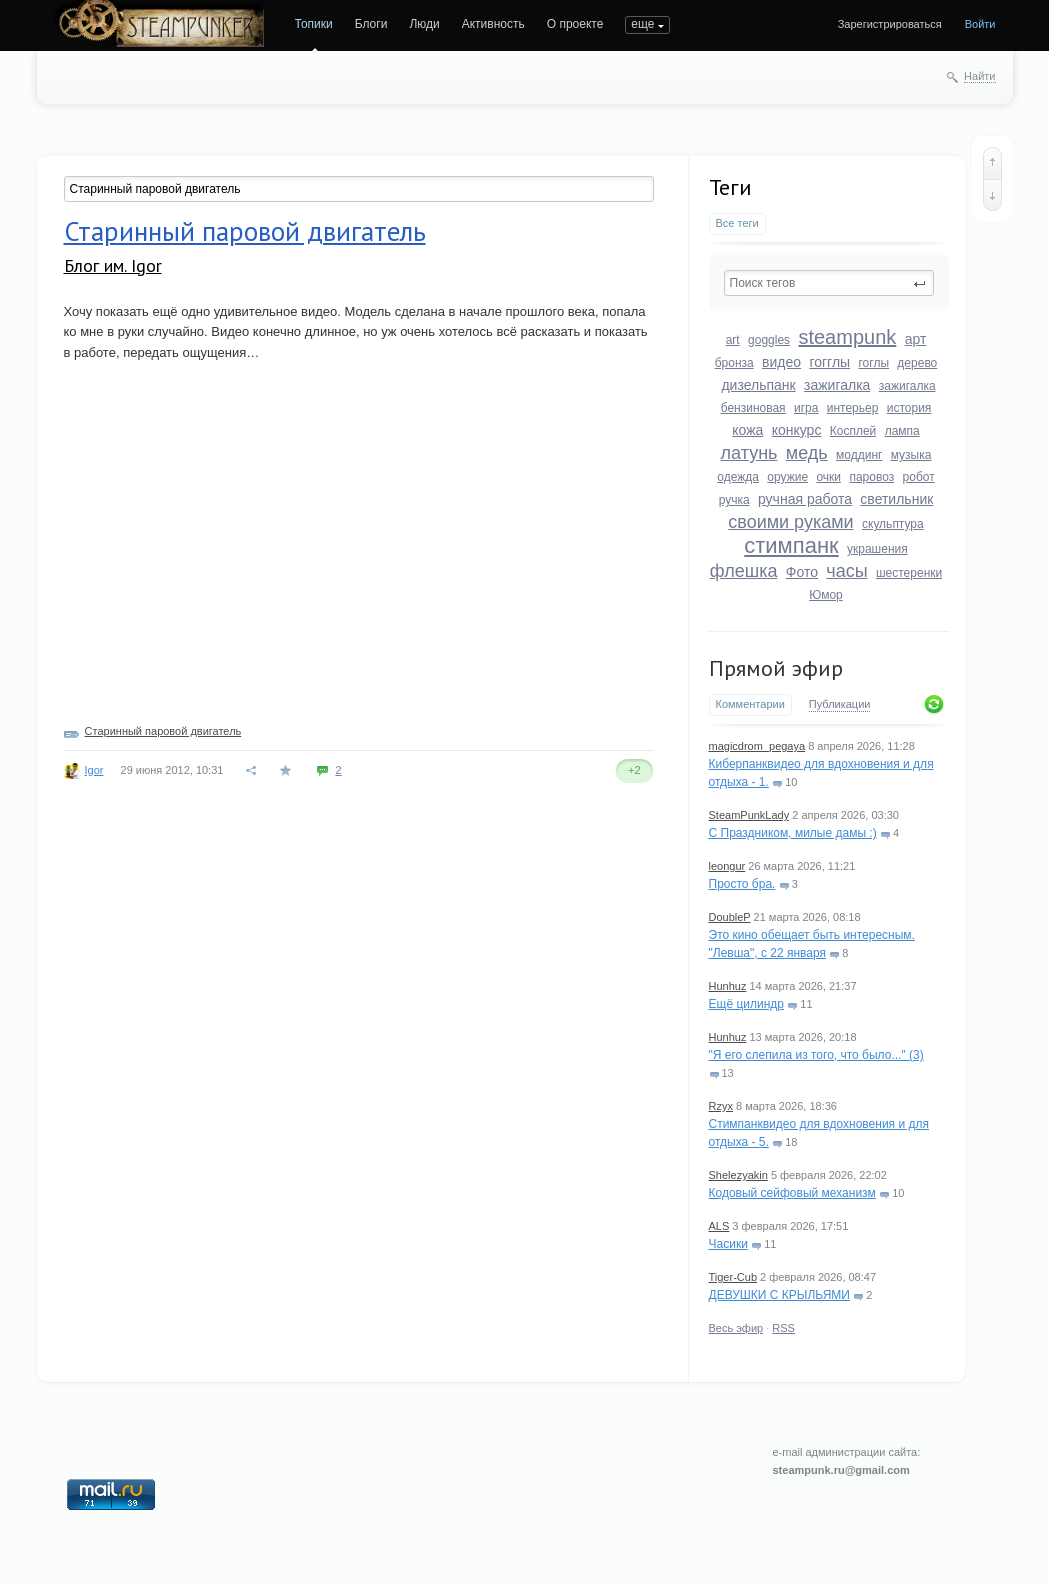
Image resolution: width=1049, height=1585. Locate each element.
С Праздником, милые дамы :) (793, 833)
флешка (744, 571)
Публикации (840, 704)
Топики (314, 24)
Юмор (826, 595)
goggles (769, 340)
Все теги (737, 223)
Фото (802, 572)
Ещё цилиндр (746, 1004)
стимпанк (791, 545)
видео (781, 362)
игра (806, 408)
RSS (783, 1328)
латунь (749, 453)
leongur (727, 866)
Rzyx (721, 1106)
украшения (877, 549)
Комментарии (750, 704)
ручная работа (805, 499)
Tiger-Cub (733, 1277)
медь (807, 453)
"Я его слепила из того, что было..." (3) (816, 1055)
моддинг (859, 455)
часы (846, 571)
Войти (980, 24)
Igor (94, 770)
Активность (493, 24)
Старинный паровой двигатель (245, 231)
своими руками (790, 522)
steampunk (847, 337)
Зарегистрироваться (890, 24)
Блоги (371, 24)
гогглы (829, 362)
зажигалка (837, 385)
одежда (738, 477)
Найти (979, 76)
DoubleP (730, 917)
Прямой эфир (776, 668)
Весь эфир (736, 1328)
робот (919, 477)
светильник (896, 499)
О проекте (575, 24)
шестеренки (909, 573)
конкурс (797, 430)
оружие (787, 477)
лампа (902, 431)
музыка (911, 455)
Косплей (853, 431)
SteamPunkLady (749, 815)
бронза (734, 363)
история (909, 408)
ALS (719, 1226)
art (733, 340)
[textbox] (829, 283)
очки (828, 477)
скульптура (893, 524)
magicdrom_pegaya (757, 746)
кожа (747, 430)
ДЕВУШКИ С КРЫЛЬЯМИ (779, 1295)
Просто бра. (742, 884)
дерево (917, 363)
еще (642, 24)
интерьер (853, 408)
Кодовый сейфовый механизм (792, 1193)
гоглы (873, 363)
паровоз (871, 477)
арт (916, 339)
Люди (424, 24)
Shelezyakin (738, 1175)
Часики (728, 1244)
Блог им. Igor (113, 265)
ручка (734, 500)
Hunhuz (728, 986)
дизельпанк (758, 385)
